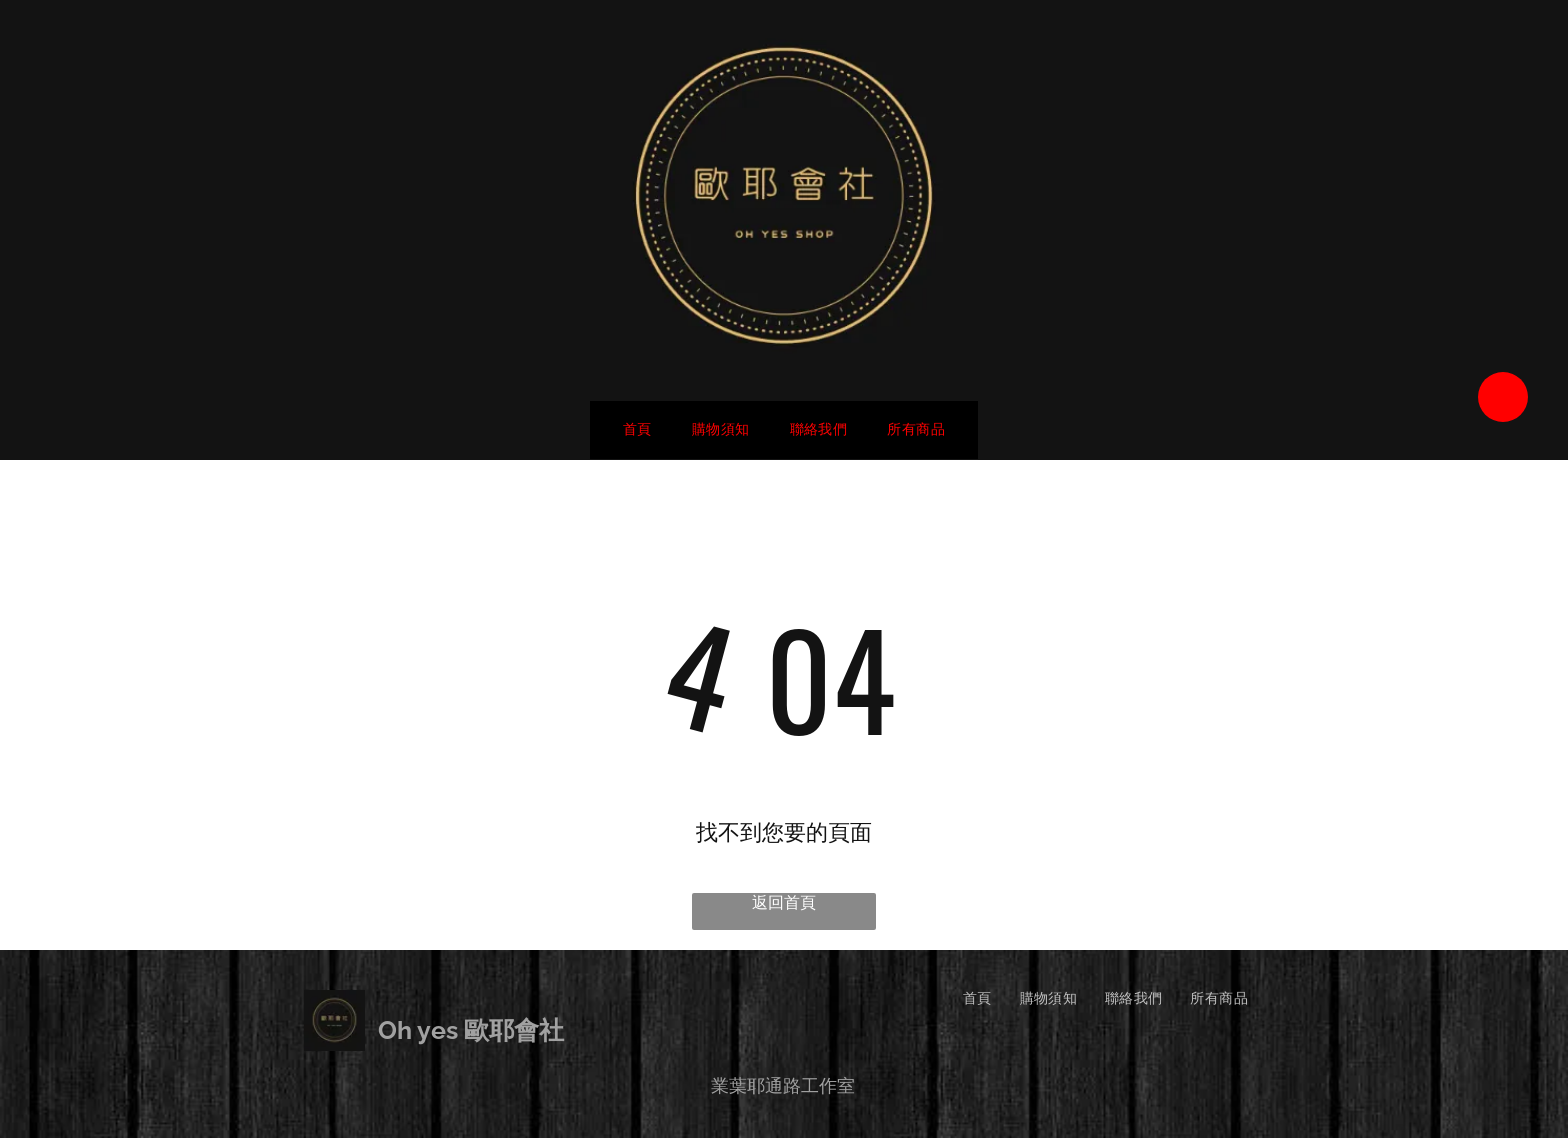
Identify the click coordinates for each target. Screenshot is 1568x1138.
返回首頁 (784, 902)
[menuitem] (637, 430)
